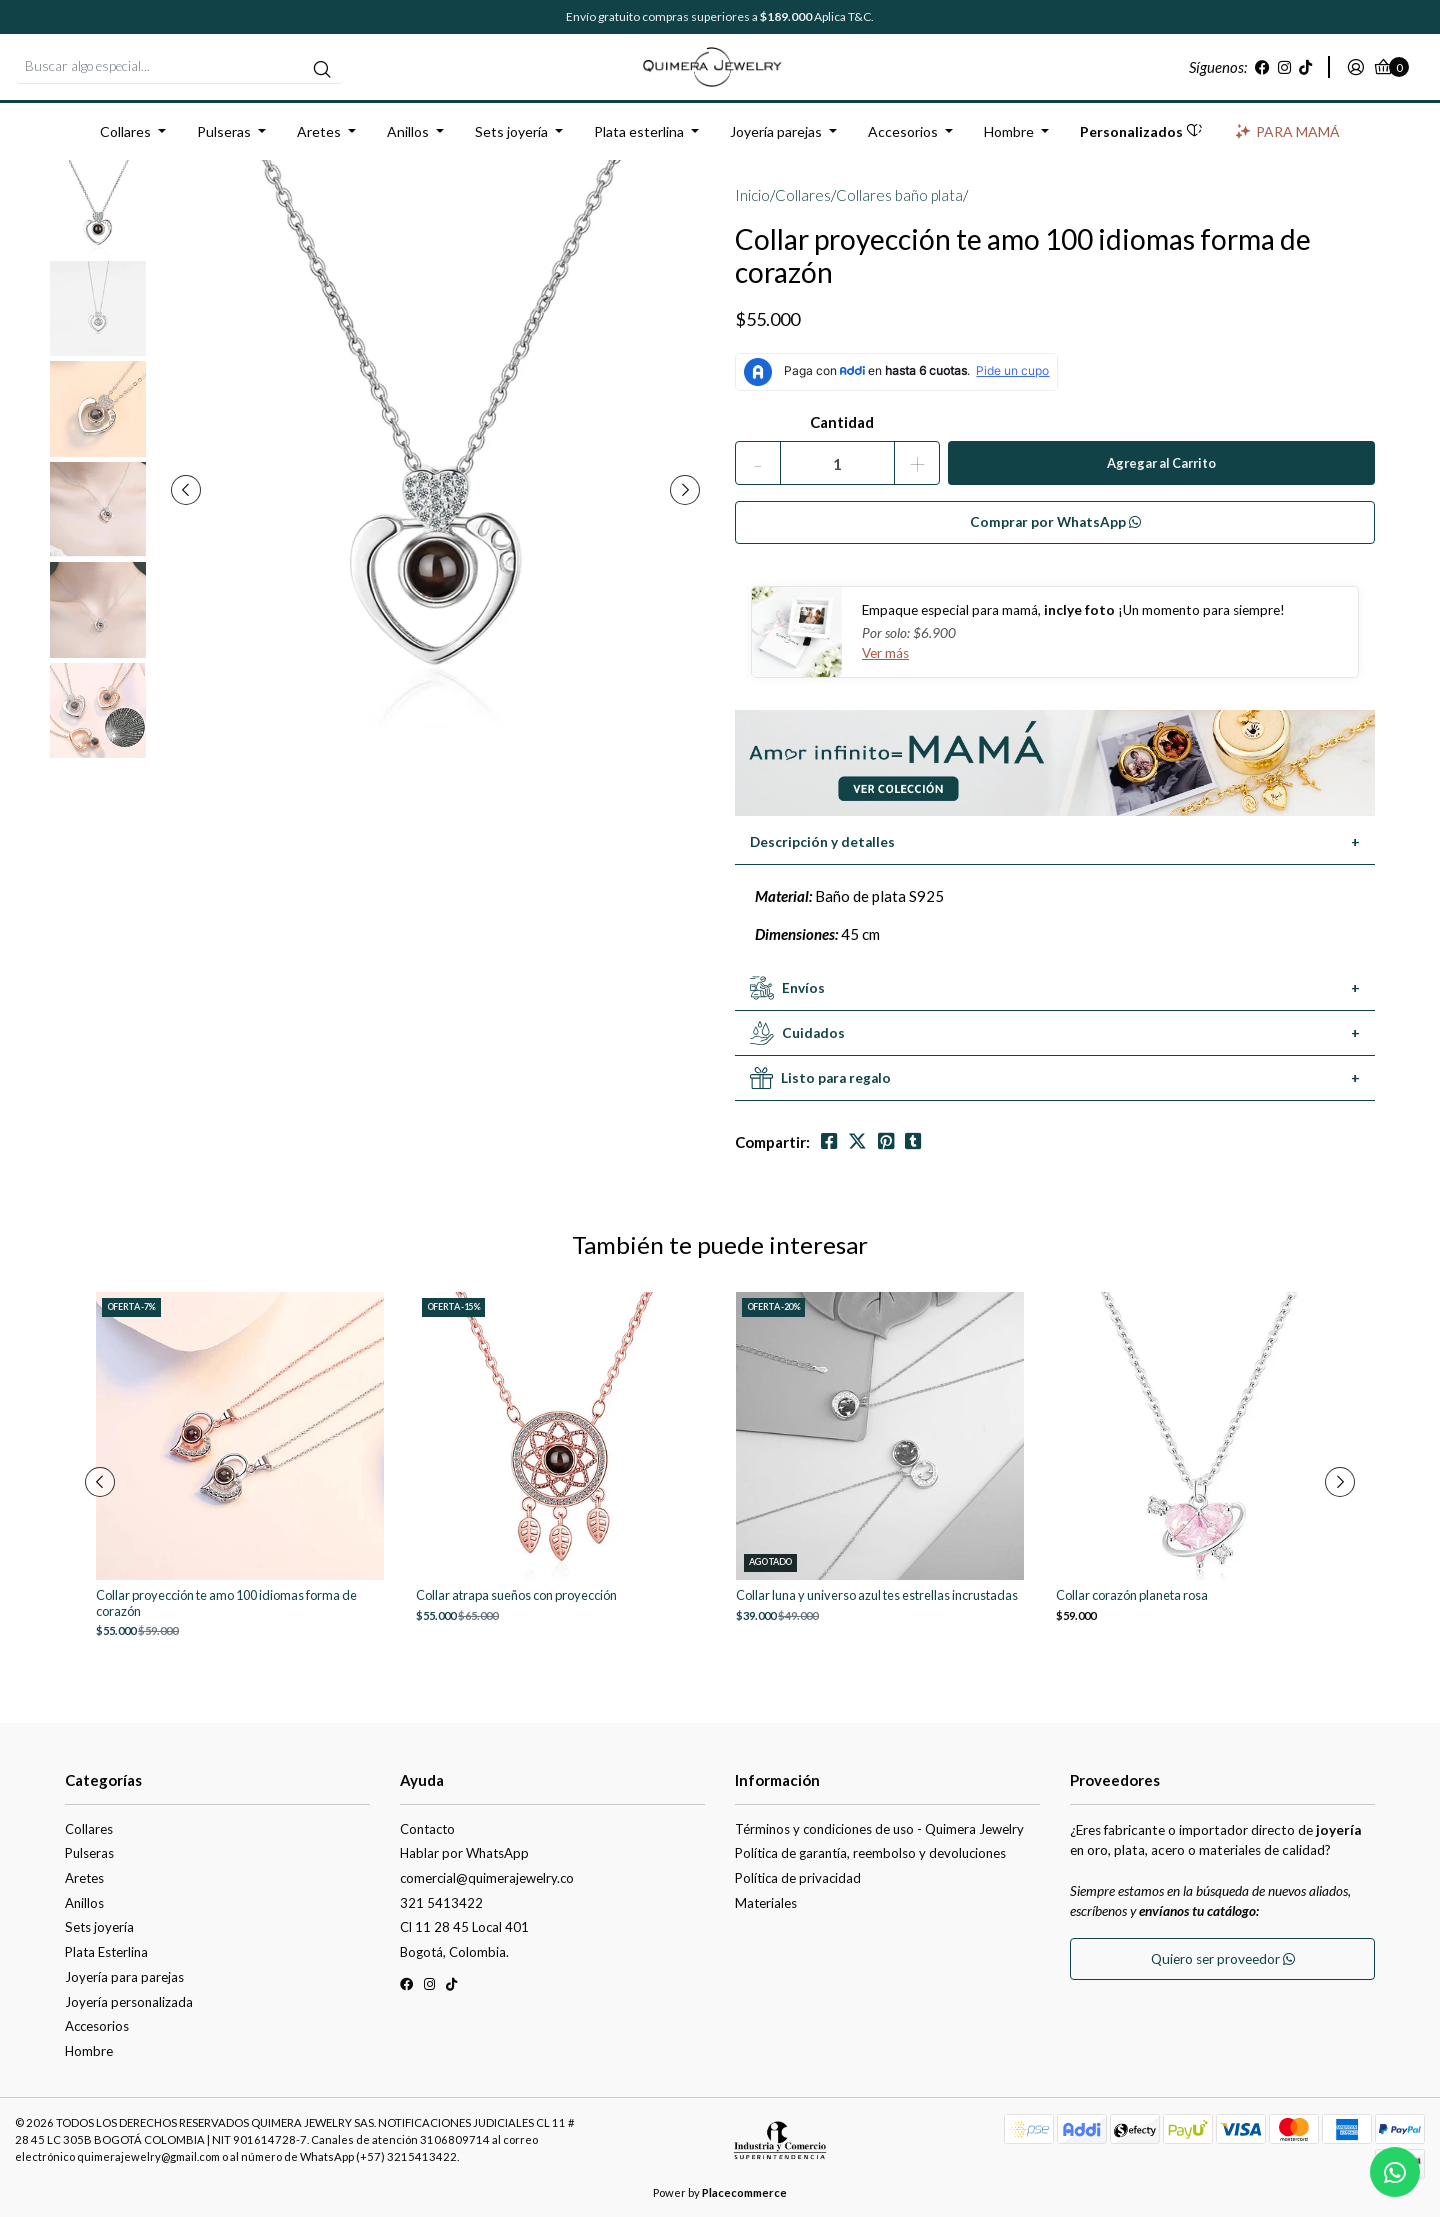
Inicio (752, 195)
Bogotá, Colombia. (454, 1952)
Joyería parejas (776, 131)
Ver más (885, 653)
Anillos (408, 131)
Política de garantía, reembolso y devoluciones (870, 1853)
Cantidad (842, 422)
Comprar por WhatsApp (1055, 522)
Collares (125, 131)
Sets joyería (511, 131)
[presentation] (186, 490)
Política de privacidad (798, 1878)
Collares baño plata (899, 195)
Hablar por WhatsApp (464, 1853)
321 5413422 (441, 1903)
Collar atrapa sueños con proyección (516, 1595)
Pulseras (224, 131)
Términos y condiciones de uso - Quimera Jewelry (879, 1829)
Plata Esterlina (106, 1952)
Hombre (1009, 131)
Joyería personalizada (129, 2002)
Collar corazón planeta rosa (1132, 1595)
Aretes (319, 131)
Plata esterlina (639, 131)
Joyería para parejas (124, 1977)
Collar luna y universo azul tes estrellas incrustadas (877, 1595)
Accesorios (903, 131)
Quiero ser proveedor (1223, 1959)
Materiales (766, 1903)
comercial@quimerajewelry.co (487, 1878)
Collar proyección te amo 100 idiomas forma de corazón (226, 1603)
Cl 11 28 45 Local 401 (464, 1927)
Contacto (427, 1829)
